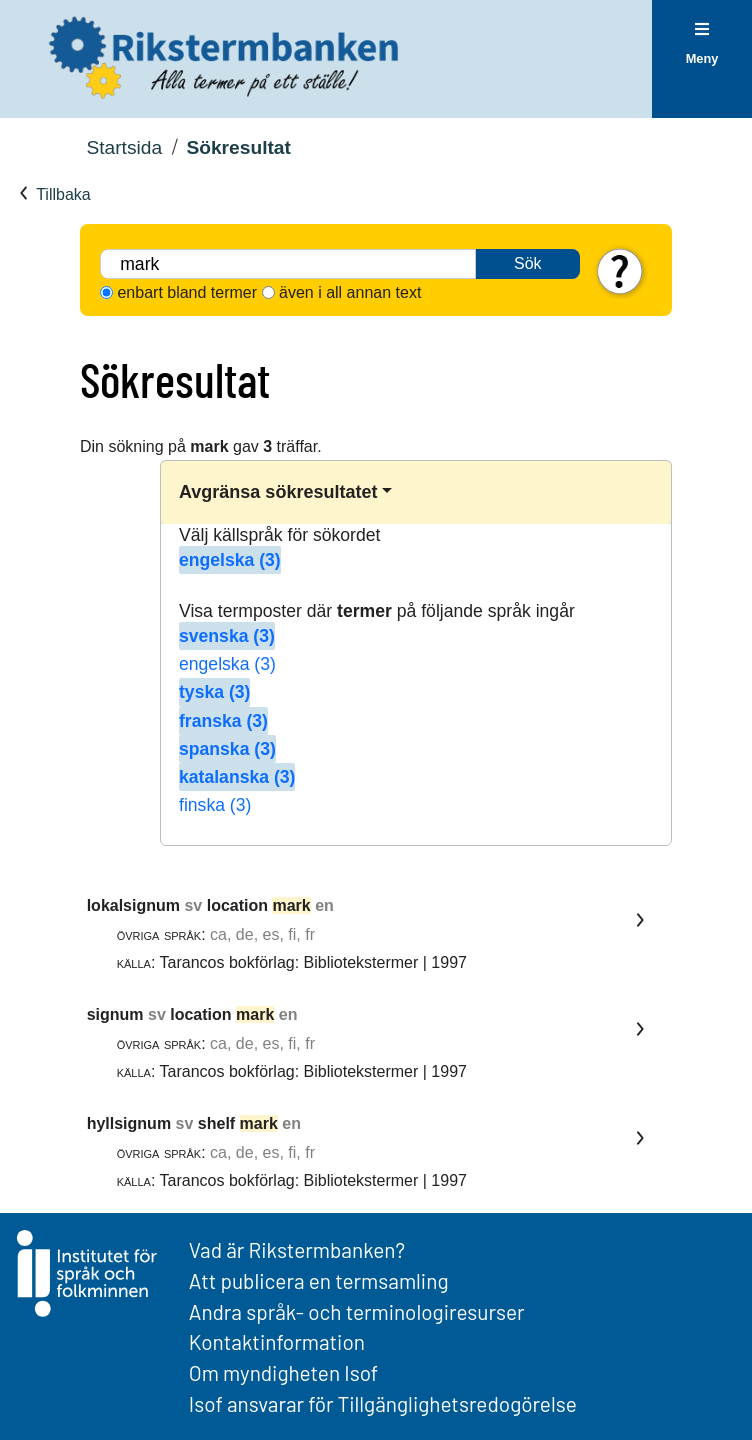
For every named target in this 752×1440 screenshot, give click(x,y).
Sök (528, 263)
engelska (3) (230, 560)
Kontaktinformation (277, 1341)
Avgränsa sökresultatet (278, 492)
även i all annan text (350, 292)
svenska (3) (227, 636)
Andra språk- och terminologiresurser (357, 1311)
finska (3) (215, 805)
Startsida (124, 147)
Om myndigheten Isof (283, 1372)
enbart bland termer (187, 292)
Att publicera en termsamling (319, 1280)
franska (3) (223, 721)
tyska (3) (214, 692)
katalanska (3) (237, 777)
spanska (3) (227, 749)
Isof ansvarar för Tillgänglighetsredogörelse (383, 1403)
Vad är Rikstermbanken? (297, 1249)
